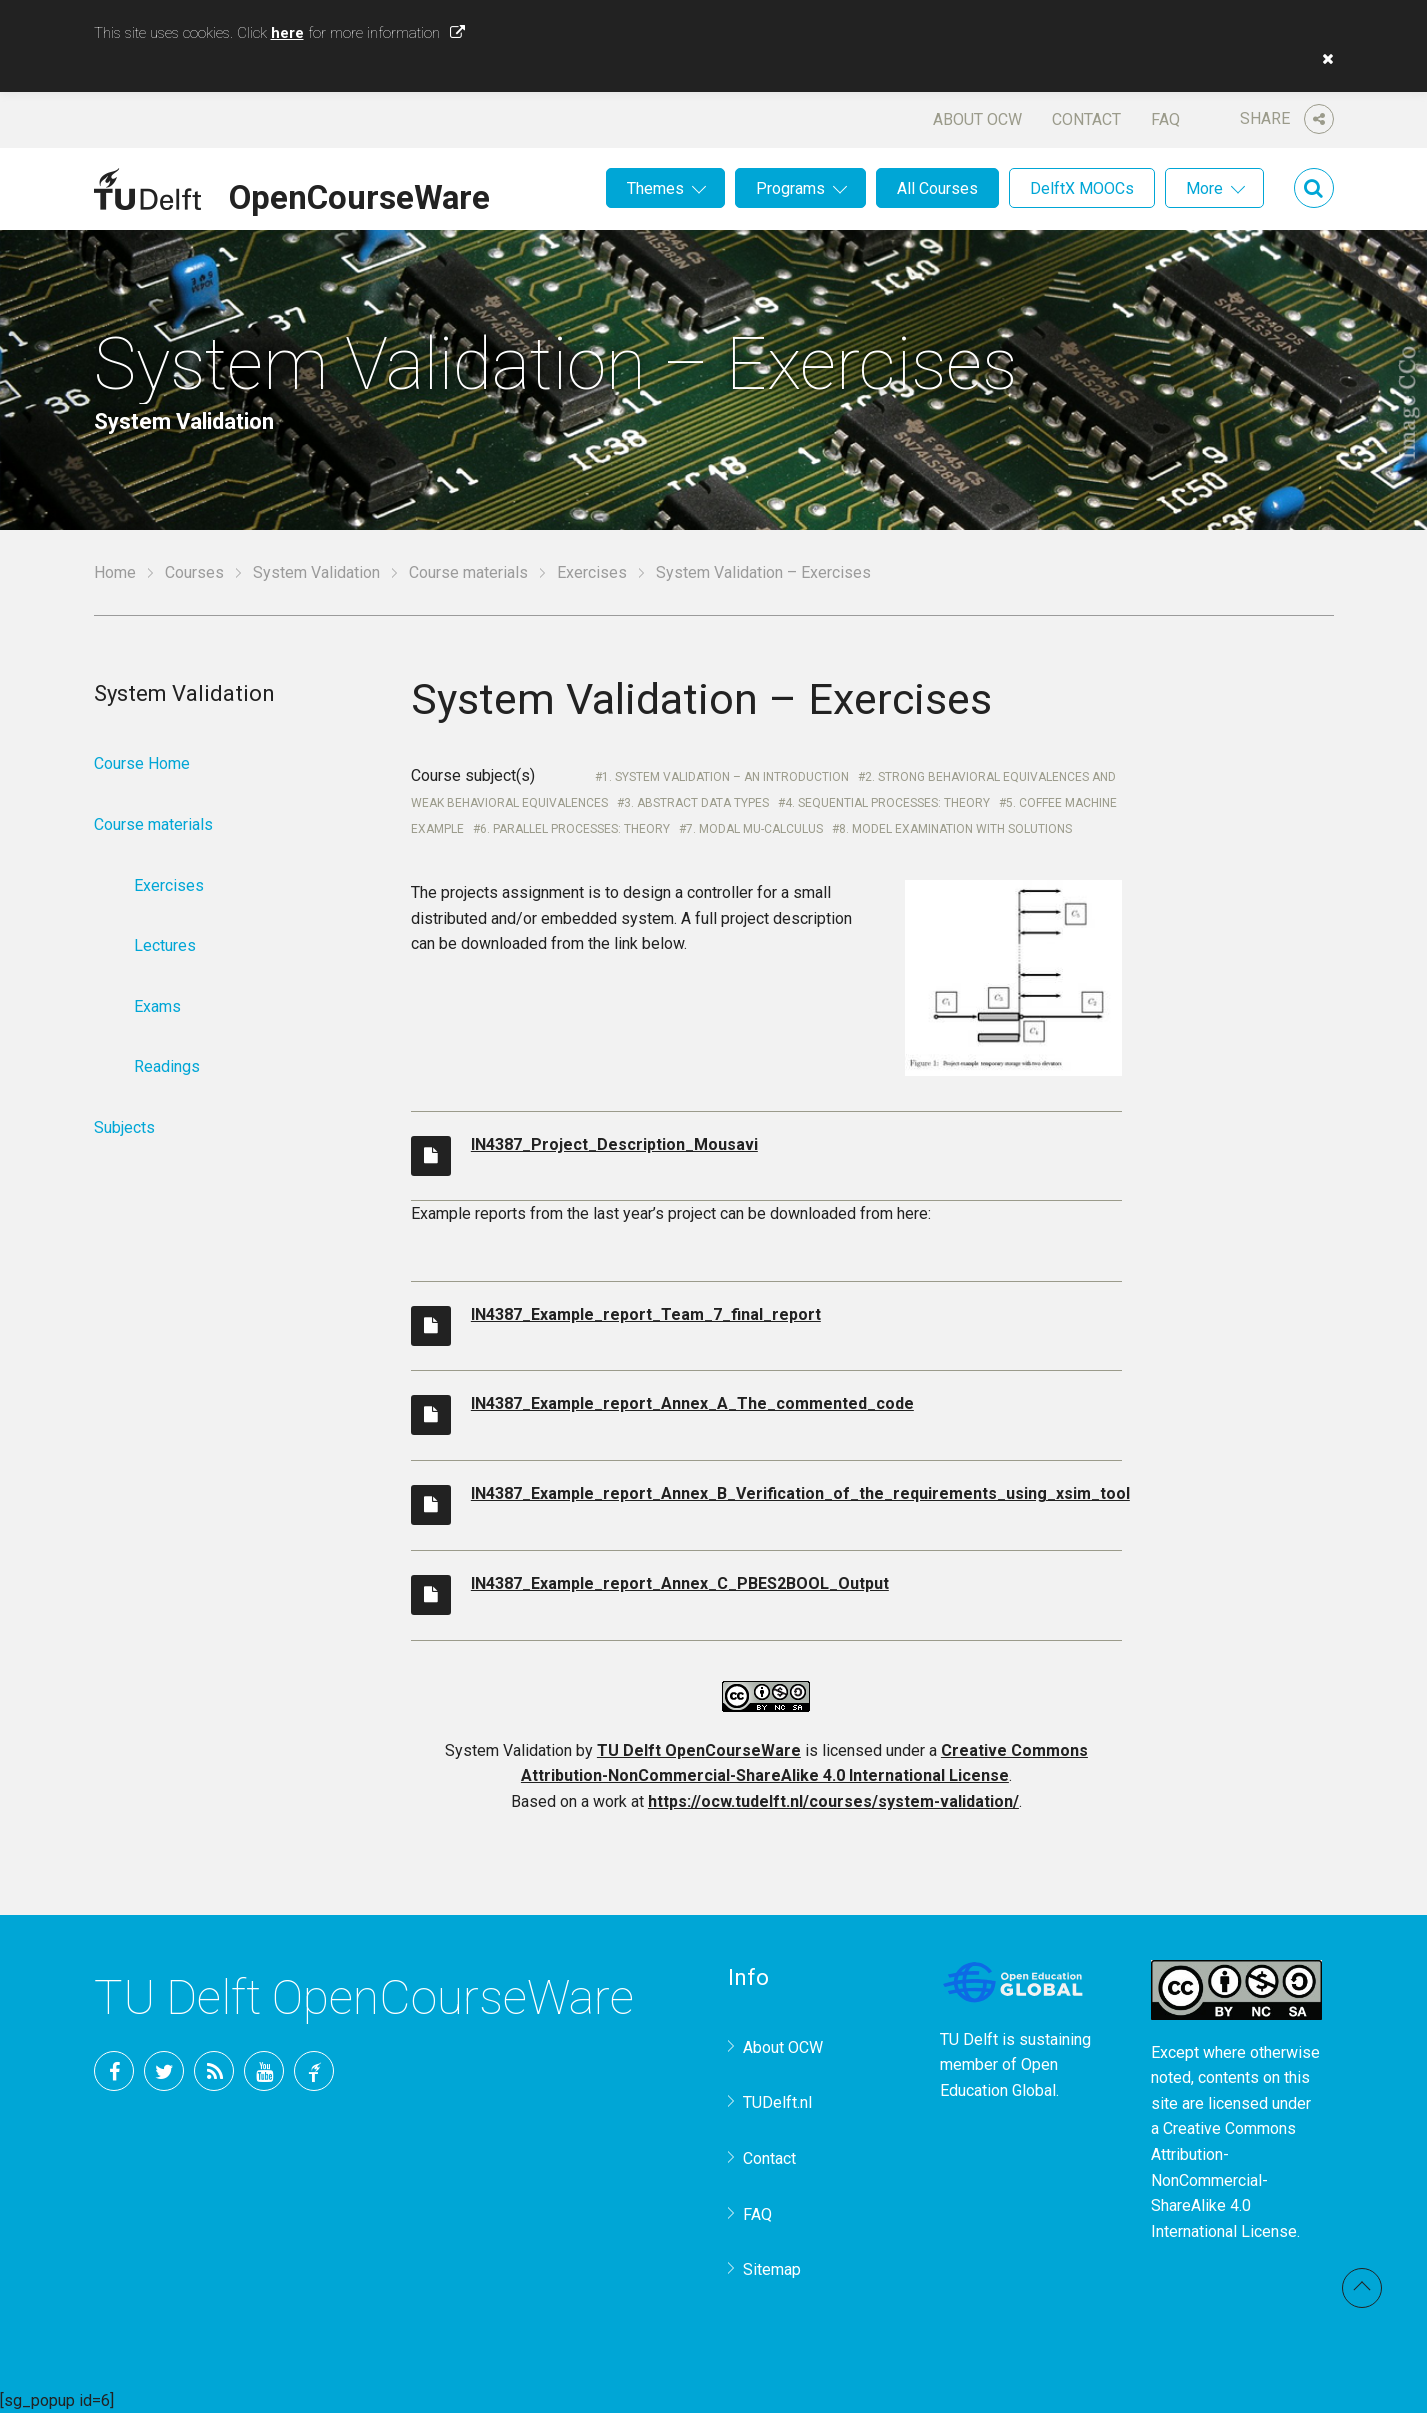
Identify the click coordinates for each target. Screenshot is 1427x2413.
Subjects (124, 1127)
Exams (157, 1006)
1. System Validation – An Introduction (725, 777)
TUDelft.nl (777, 2102)
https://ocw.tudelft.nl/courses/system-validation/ (833, 1801)
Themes (655, 188)
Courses (194, 572)
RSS (214, 2071)
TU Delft (314, 2071)
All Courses (937, 188)
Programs (790, 188)
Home (115, 572)
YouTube (264, 2071)
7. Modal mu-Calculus (754, 829)
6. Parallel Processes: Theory (575, 829)
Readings (167, 1066)
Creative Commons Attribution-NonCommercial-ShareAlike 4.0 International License (1224, 2179)
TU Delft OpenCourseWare (699, 1750)
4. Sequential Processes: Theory (887, 803)
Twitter (164, 2071)
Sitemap (772, 2269)
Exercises (592, 572)
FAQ (1165, 119)
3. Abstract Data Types (696, 803)
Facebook (114, 2071)
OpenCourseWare (359, 194)
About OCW (977, 119)
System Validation (316, 572)
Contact (1086, 119)
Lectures (165, 945)
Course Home (142, 763)
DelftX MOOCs (1082, 188)
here (287, 33)
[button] (1323, 59)
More (1204, 188)
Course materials (468, 572)
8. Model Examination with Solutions (955, 829)
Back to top (1362, 2288)
